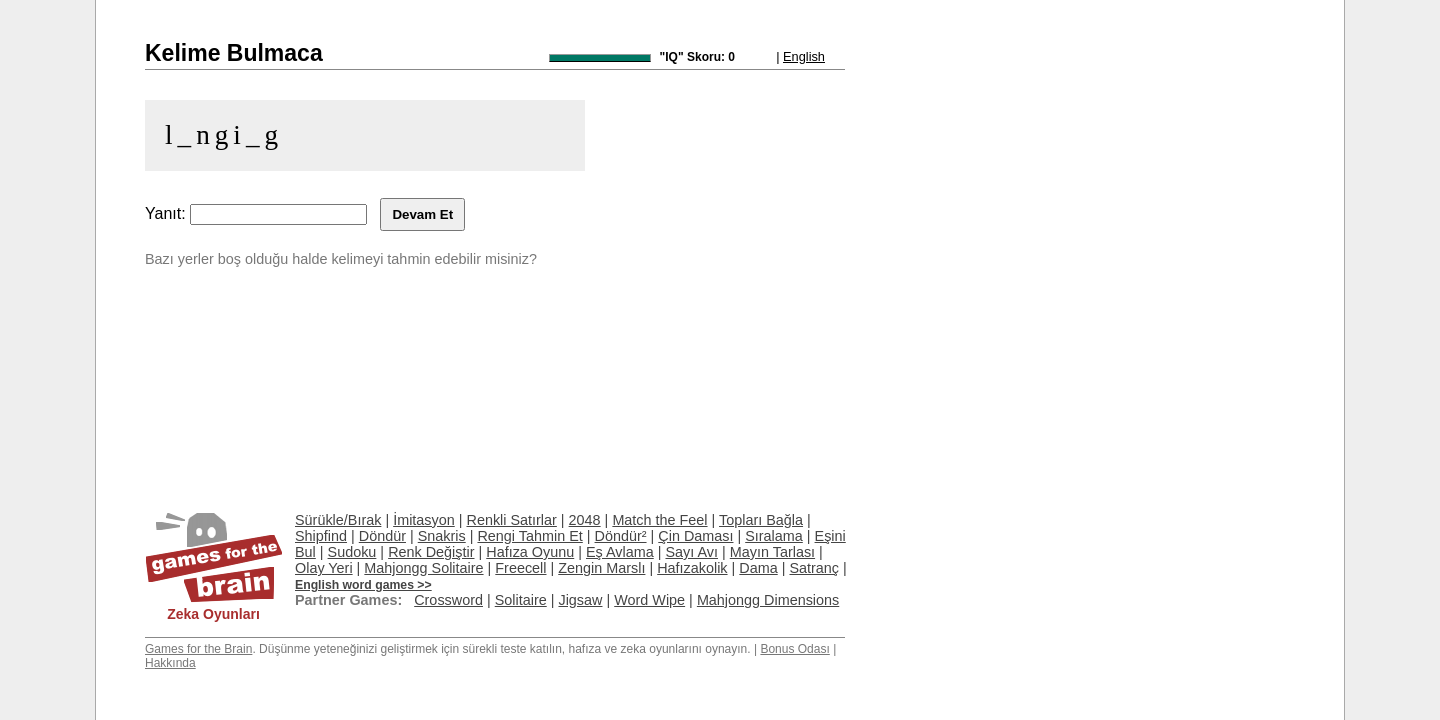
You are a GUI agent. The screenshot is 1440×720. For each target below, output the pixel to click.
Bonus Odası (794, 649)
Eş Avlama (620, 552)
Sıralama (774, 536)
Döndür (382, 536)
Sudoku (352, 552)
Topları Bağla (761, 520)
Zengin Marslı (601, 568)
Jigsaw (580, 600)
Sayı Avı (691, 552)
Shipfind (321, 536)
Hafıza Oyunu (530, 552)
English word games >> (363, 585)
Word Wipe (649, 600)
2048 (585, 520)
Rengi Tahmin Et (529, 536)
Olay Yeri (324, 568)
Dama (758, 568)
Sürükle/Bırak (338, 520)
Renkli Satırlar (511, 520)
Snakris (442, 536)
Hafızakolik (692, 568)
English (804, 56)
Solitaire (521, 600)
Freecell (520, 568)
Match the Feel (659, 520)
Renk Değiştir (431, 552)
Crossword (448, 600)
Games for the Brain (198, 649)
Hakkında (170, 663)
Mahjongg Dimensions (768, 600)
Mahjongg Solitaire (423, 568)
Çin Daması (695, 536)
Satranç (814, 568)
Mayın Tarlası (772, 552)
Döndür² (621, 536)
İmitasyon (424, 520)
